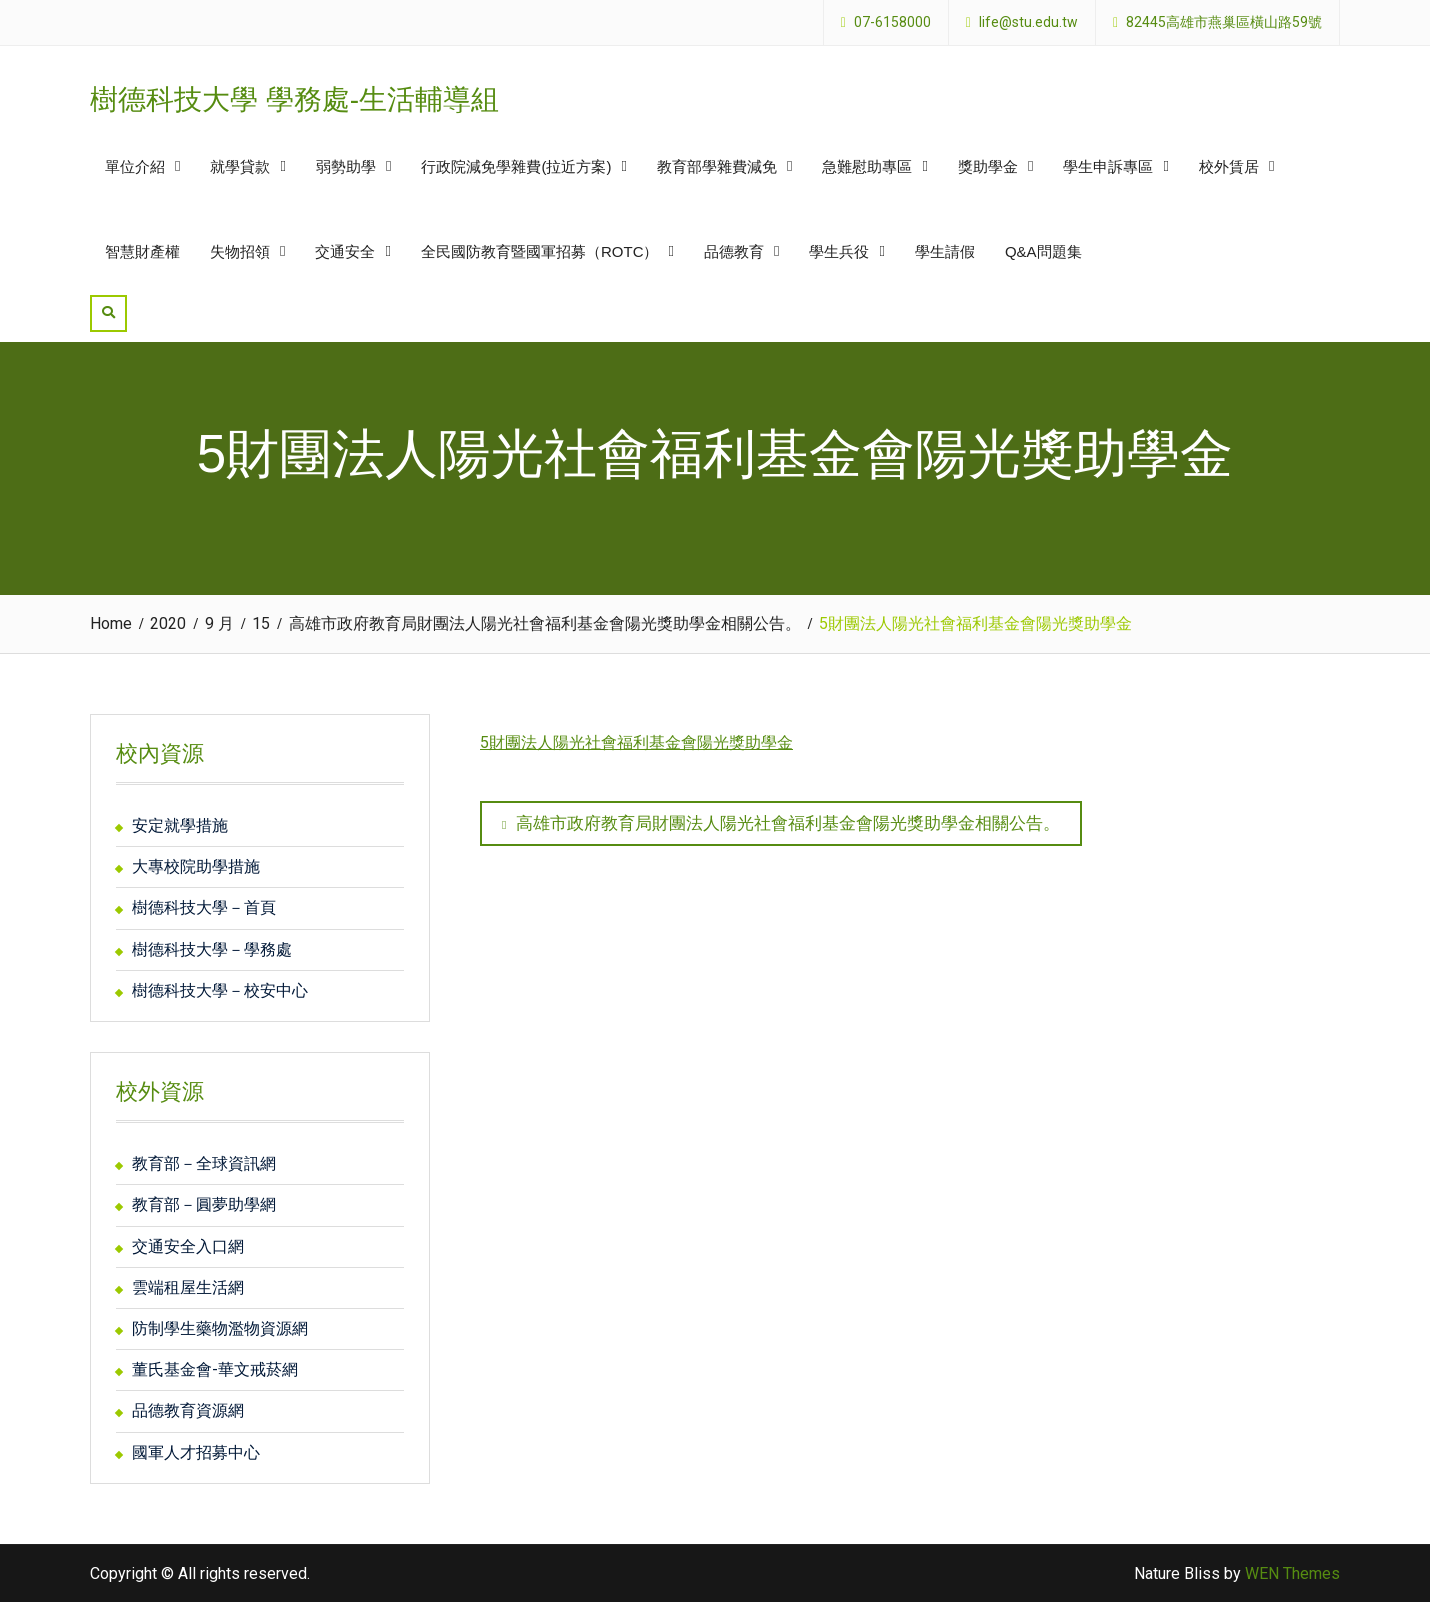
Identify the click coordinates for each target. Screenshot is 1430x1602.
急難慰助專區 (867, 166)
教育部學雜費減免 (717, 166)
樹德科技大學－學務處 (212, 949)
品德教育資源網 (188, 1410)
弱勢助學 (346, 166)
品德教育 (734, 251)
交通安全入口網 (188, 1246)
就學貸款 (240, 166)
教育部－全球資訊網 (204, 1163)
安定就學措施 (180, 825)
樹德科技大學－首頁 (204, 907)
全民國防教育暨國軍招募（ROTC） (540, 251)
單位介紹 (135, 166)
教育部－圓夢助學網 (204, 1204)
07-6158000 (892, 22)
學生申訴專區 (1108, 166)
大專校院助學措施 (196, 866)
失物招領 (240, 251)
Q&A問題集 (1043, 251)
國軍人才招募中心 (196, 1452)
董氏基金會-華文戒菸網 (215, 1369)
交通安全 (345, 251)
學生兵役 (839, 251)
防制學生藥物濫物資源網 (220, 1328)
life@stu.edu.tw (1028, 22)
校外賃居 (1229, 166)
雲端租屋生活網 (188, 1287)
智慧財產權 (142, 251)
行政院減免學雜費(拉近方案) (516, 166)
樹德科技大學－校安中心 (220, 990)
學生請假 (945, 251)
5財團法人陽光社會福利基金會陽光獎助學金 (636, 742)
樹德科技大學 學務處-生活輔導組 (294, 99)
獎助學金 (988, 166)
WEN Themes (1292, 1573)
